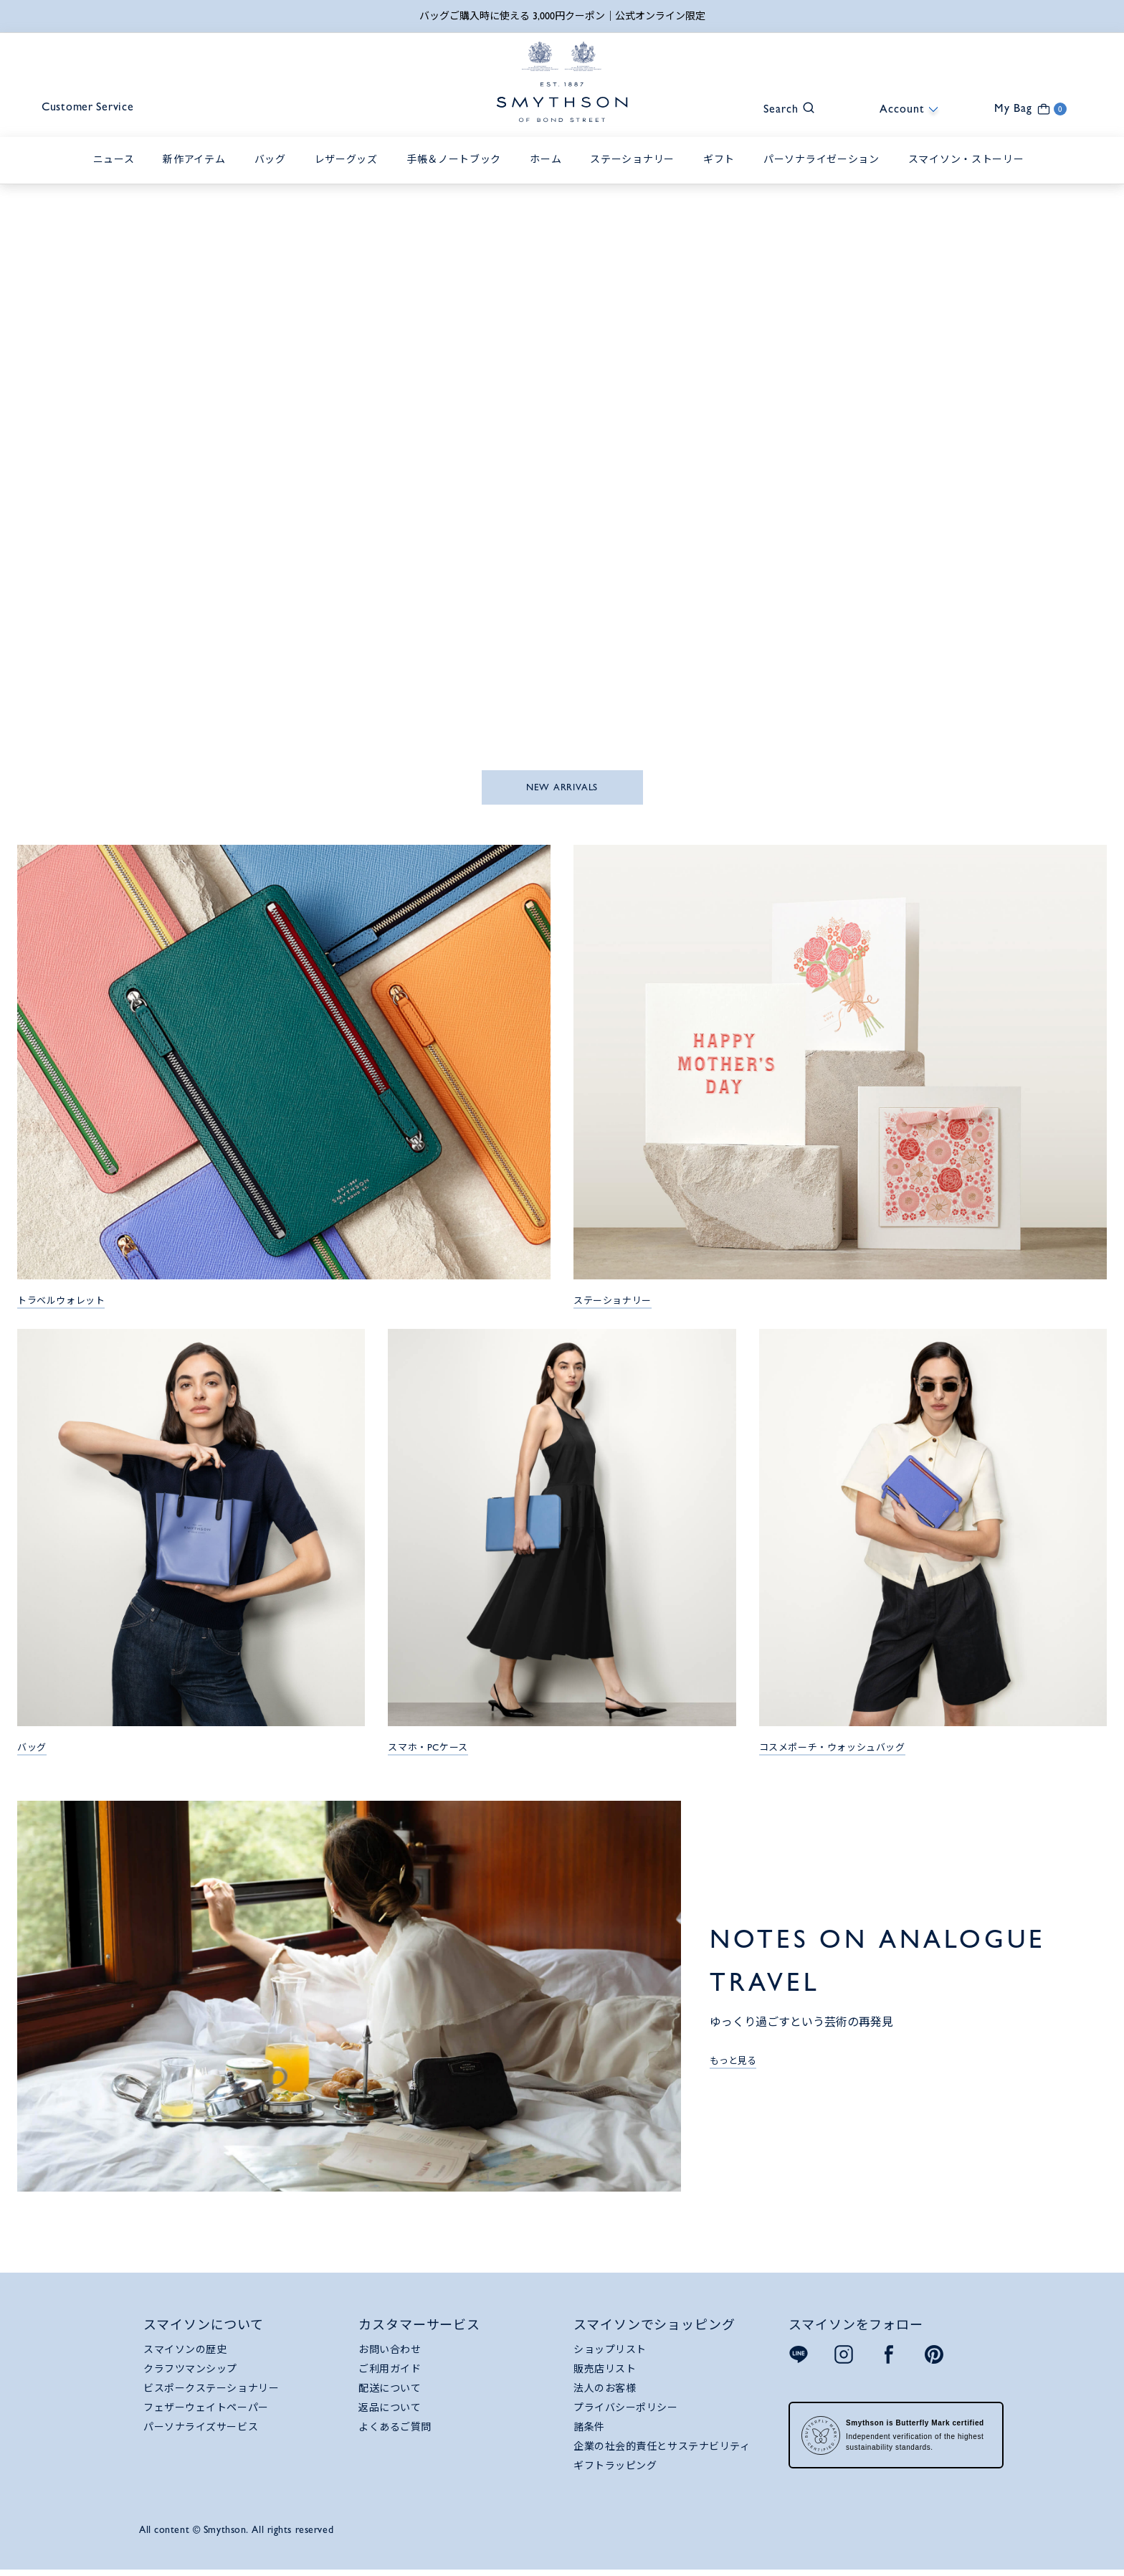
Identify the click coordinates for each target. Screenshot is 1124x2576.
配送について (389, 2391)
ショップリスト (610, 2353)
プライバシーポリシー (625, 2411)
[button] (782, 110)
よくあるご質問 (395, 2430)
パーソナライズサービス (200, 2430)
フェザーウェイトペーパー (206, 2411)
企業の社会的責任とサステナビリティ (662, 2450)
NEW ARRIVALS (562, 790)
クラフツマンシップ (190, 2372)
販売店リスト (604, 2372)
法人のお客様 (604, 2391)
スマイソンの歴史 (185, 2353)
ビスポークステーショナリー (211, 2391)
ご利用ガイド (389, 2372)
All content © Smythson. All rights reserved (236, 2533)
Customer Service (102, 111)
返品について (389, 2411)
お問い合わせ (389, 2353)
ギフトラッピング (615, 2469)
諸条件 (589, 2430)
